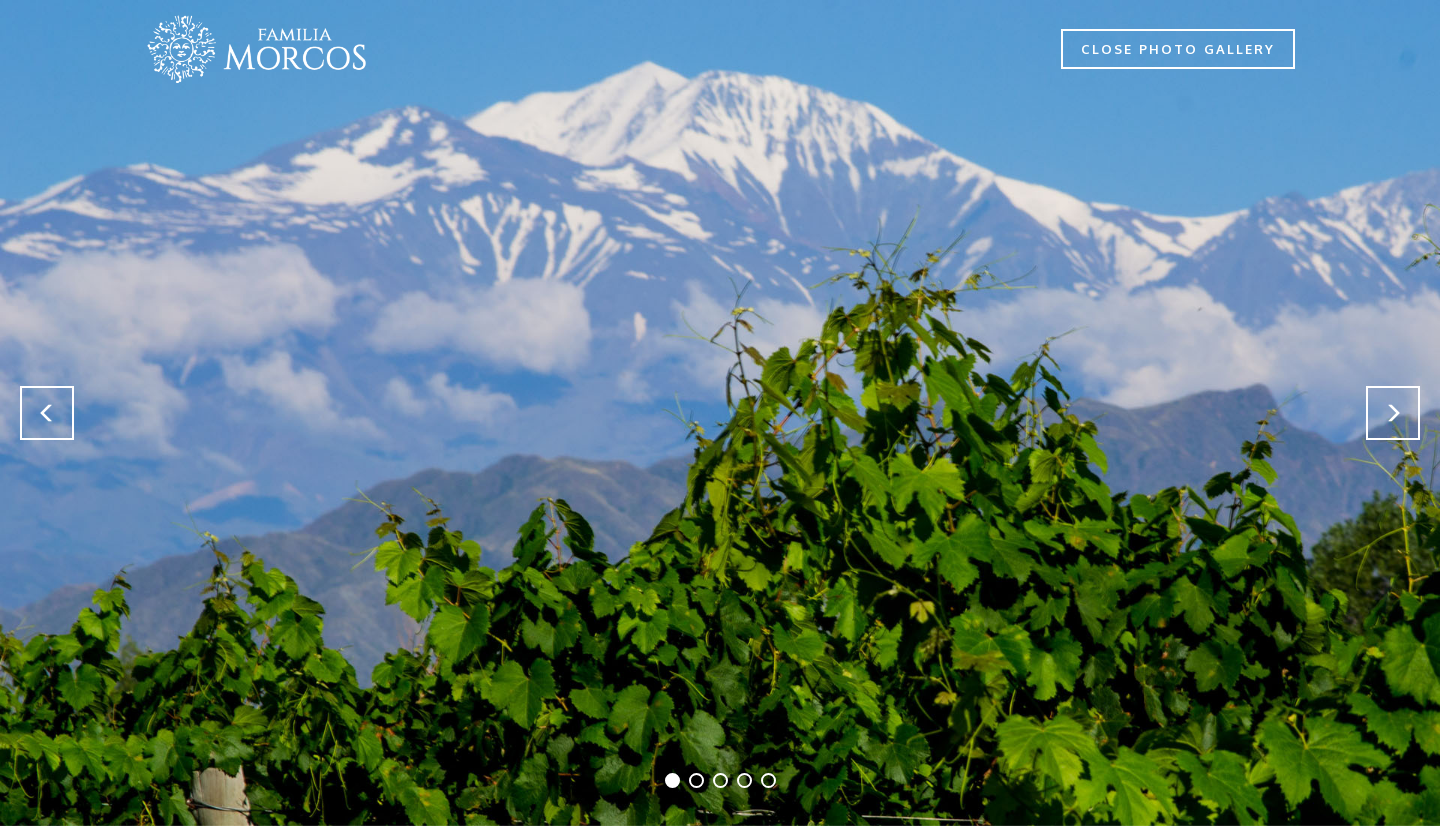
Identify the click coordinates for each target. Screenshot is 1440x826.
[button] (47, 413)
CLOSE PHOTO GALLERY (1178, 49)
